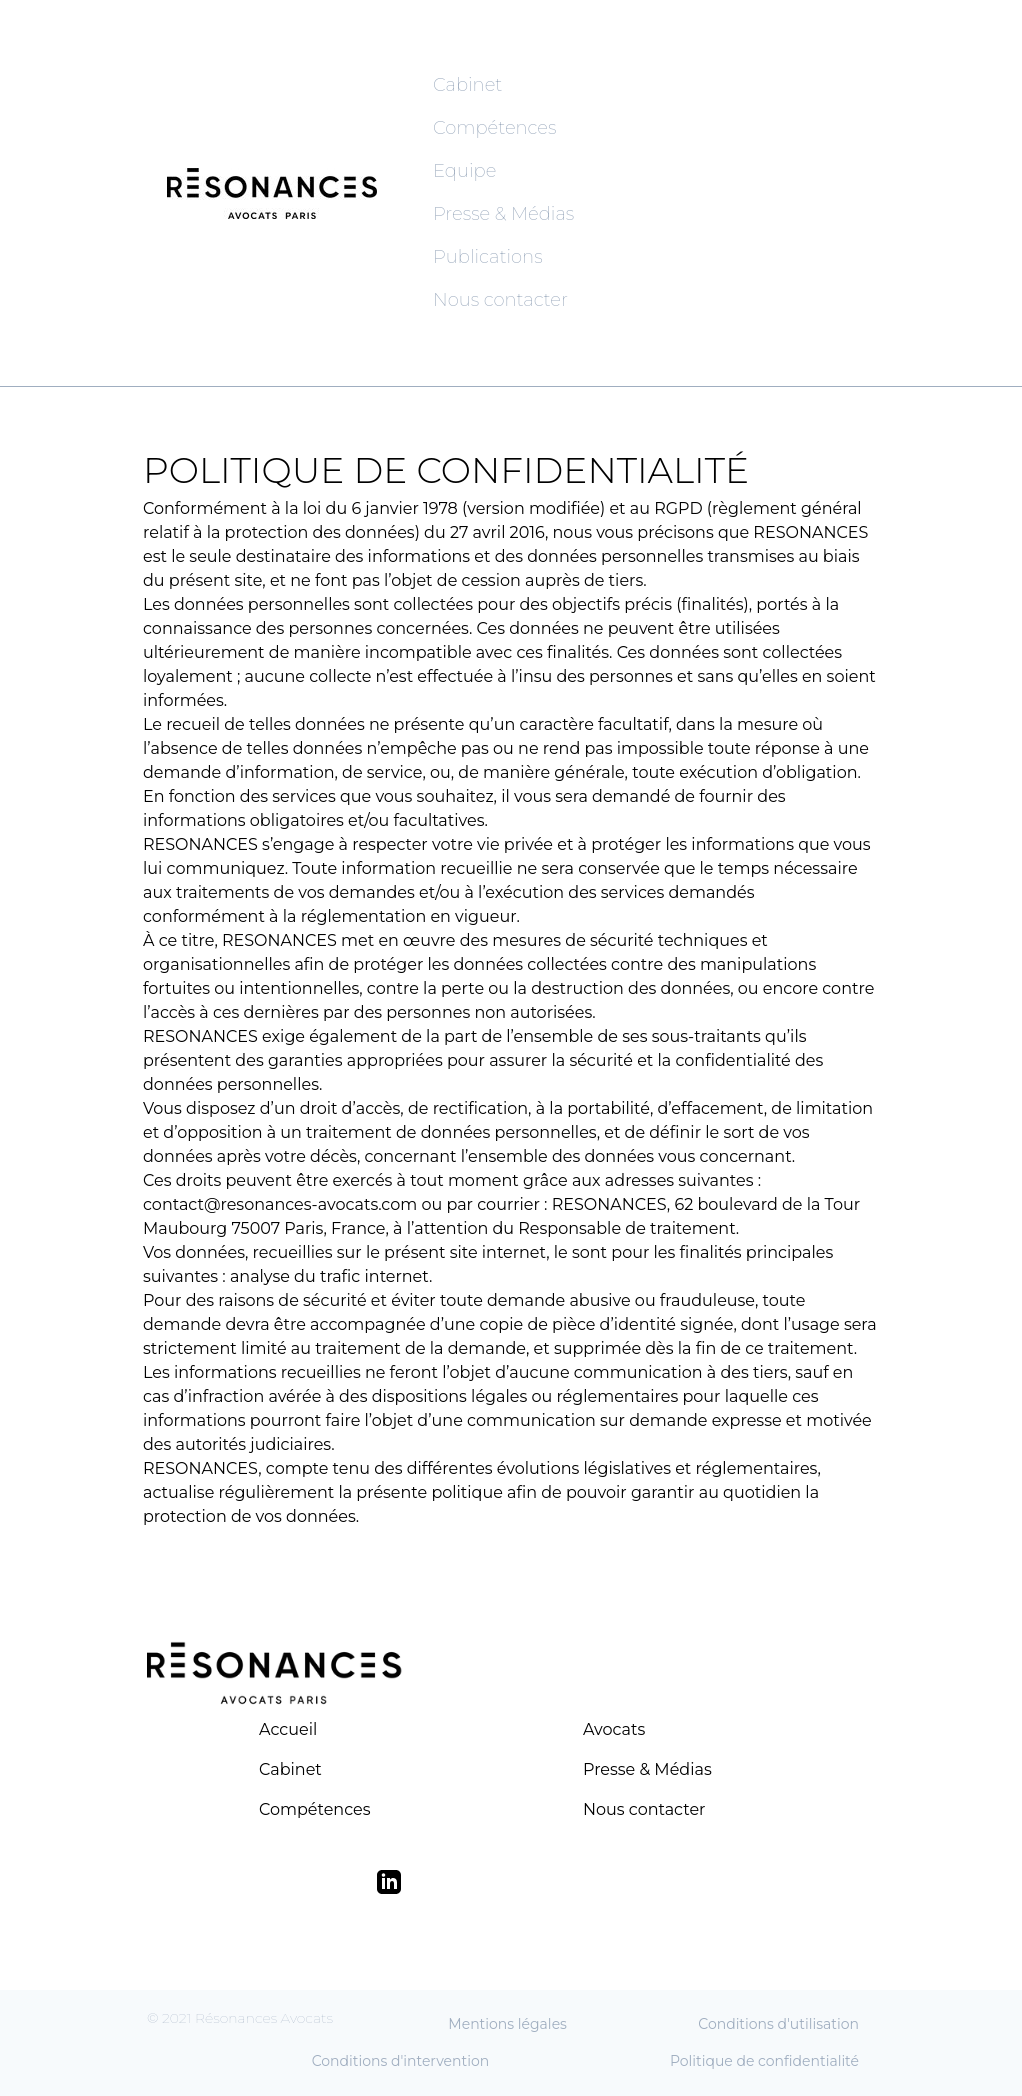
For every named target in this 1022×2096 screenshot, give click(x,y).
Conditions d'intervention (400, 2061)
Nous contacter (500, 300)
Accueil (288, 1729)
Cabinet (467, 85)
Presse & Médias (503, 214)
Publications (488, 257)
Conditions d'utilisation (778, 2024)
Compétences (494, 128)
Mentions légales (507, 2024)
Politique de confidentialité (764, 2061)
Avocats (614, 1729)
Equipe (464, 171)
